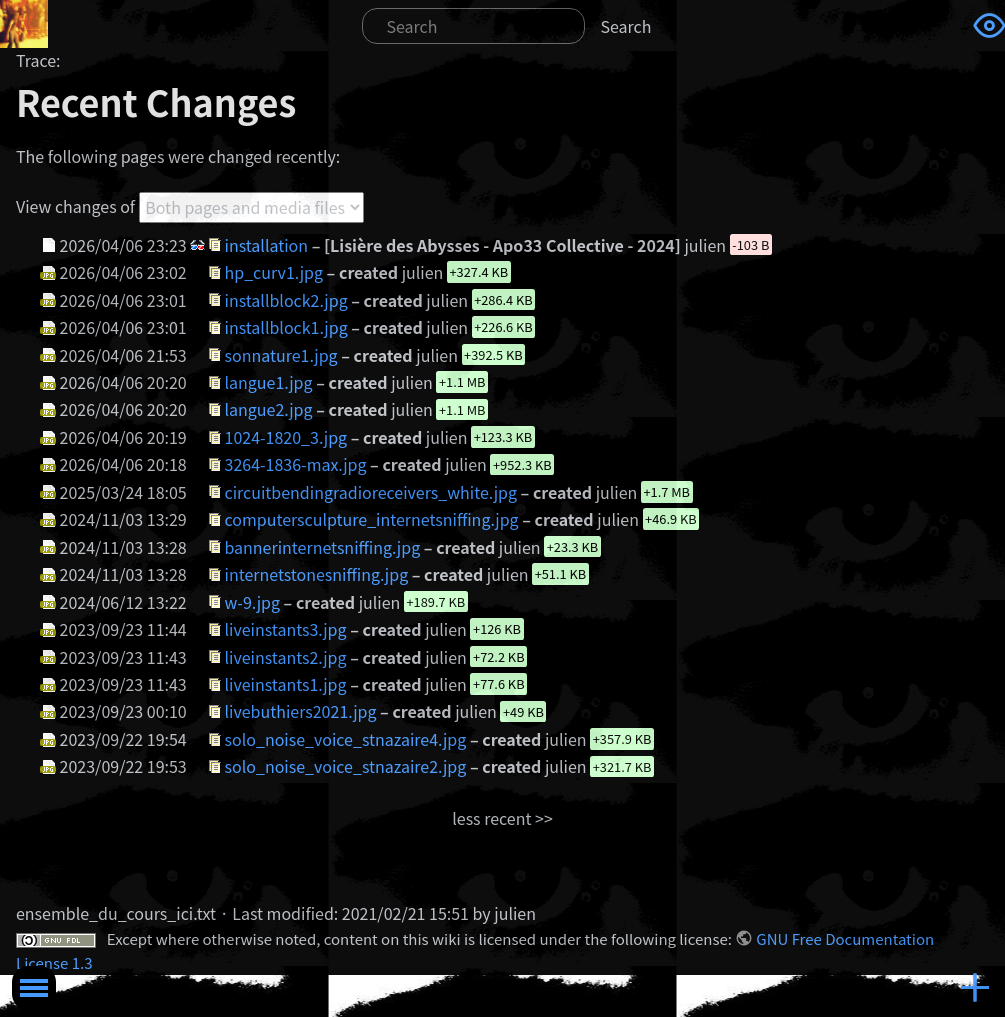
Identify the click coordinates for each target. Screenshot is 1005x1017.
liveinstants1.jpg (286, 684)
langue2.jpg (269, 409)
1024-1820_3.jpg (286, 437)
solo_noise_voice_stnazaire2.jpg (346, 766)
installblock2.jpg (286, 300)
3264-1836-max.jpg (296, 464)
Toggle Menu (34, 988)
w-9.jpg (252, 601)
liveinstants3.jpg (286, 629)
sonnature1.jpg (281, 354)
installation (267, 245)
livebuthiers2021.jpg (301, 711)
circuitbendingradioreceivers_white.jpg (371, 492)
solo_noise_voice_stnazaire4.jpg (346, 739)
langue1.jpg (269, 382)
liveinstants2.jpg (286, 656)
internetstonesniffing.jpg (317, 574)
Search (626, 26)
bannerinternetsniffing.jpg (323, 547)
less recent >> (502, 818)
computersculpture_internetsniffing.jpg (372, 519)
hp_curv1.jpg (274, 272)
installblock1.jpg (286, 327)
